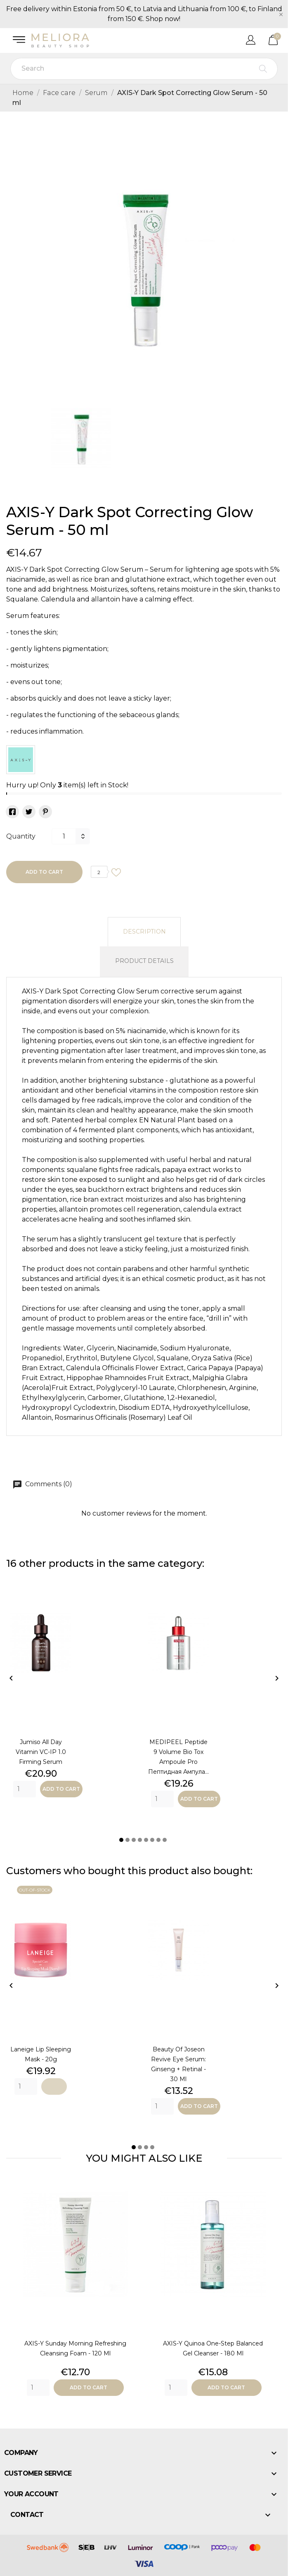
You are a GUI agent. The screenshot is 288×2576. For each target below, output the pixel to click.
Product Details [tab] (144, 961)
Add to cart (44, 872)
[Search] (144, 69)
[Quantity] (64, 836)
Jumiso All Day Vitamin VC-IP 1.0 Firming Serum (41, 1752)
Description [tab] (144, 931)
